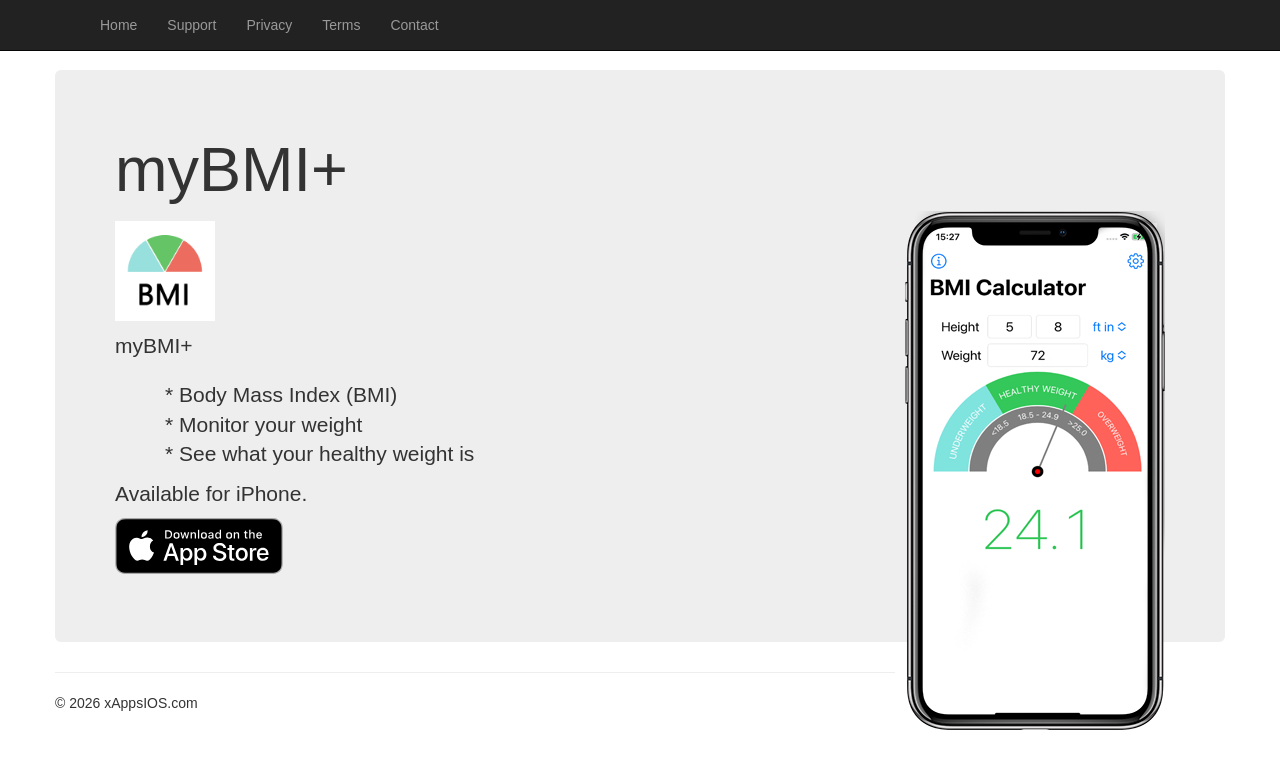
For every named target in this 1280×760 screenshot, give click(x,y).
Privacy (269, 25)
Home (118, 25)
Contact (414, 25)
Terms (341, 25)
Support (191, 25)
